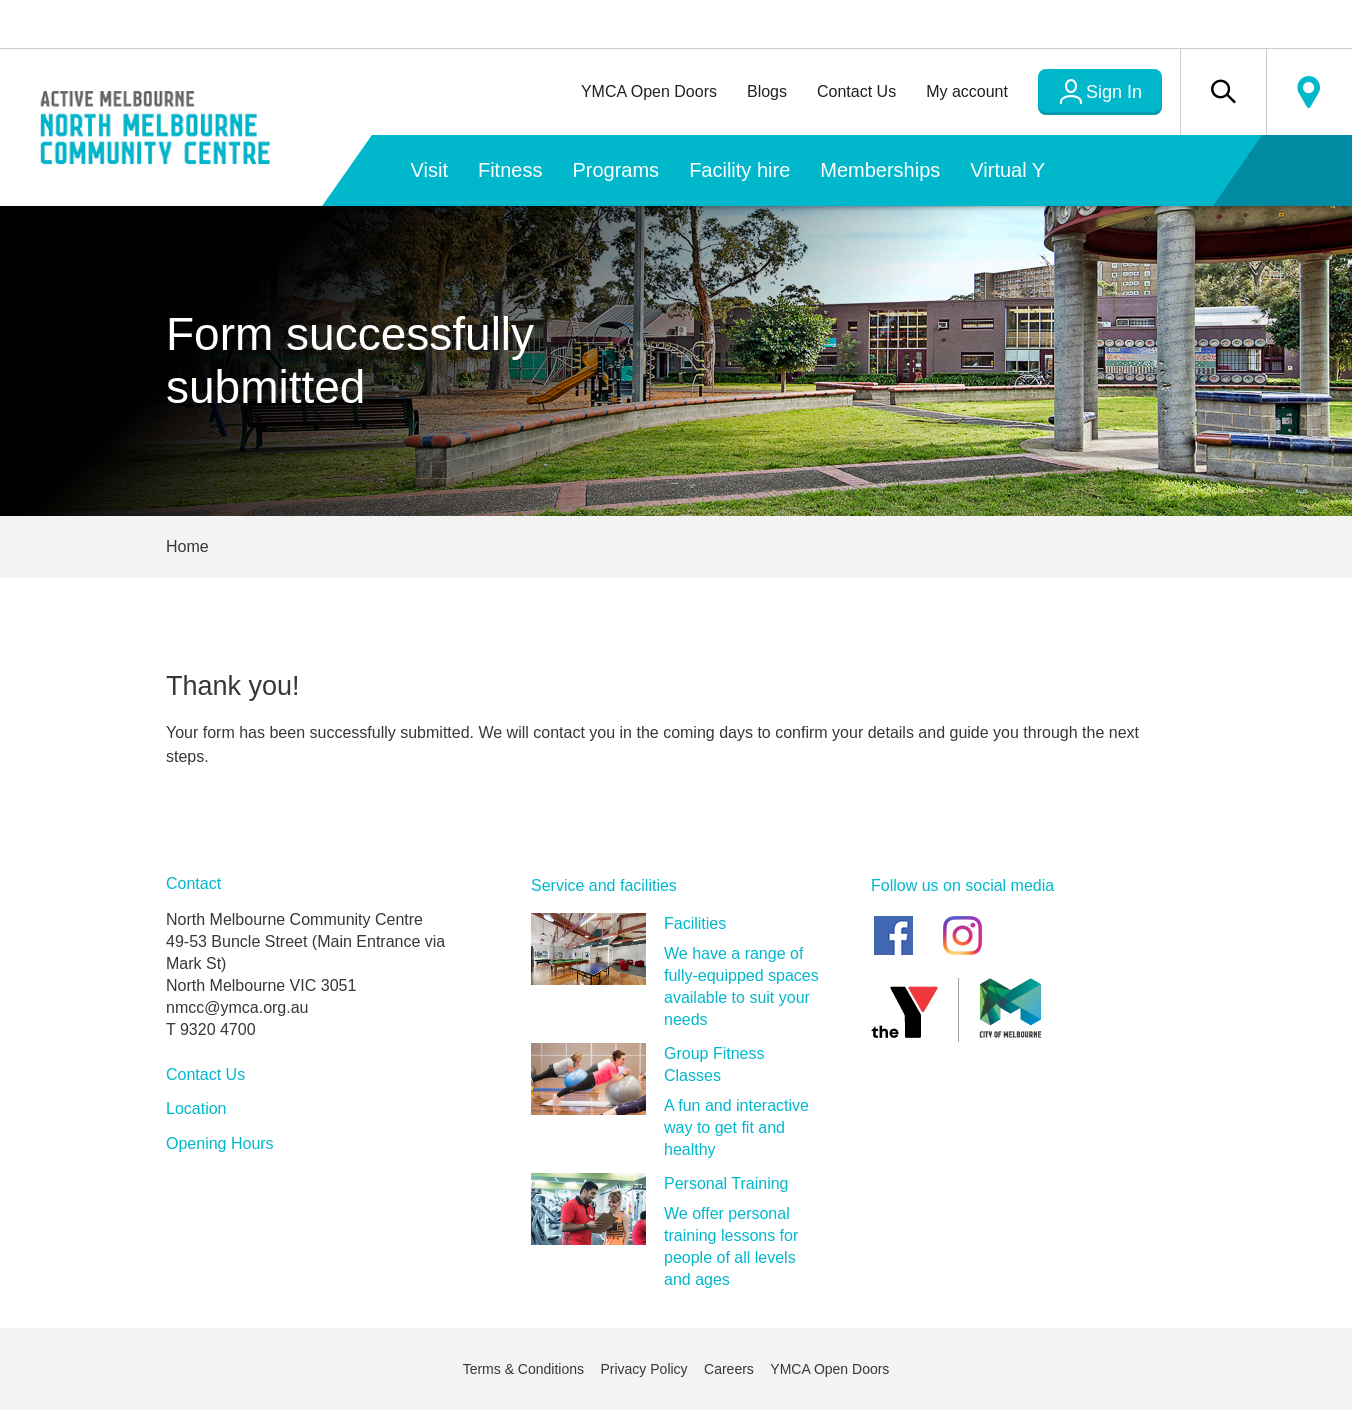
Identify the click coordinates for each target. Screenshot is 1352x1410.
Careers (729, 1369)
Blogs (767, 91)
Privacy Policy (643, 1369)
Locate (1309, 92)
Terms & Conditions (523, 1369)
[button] (1223, 92)
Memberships (880, 170)
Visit (429, 170)
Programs (615, 170)
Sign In (1114, 92)
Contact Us (856, 91)
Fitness (510, 170)
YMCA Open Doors (649, 91)
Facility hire (739, 170)
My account (967, 91)
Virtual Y (1007, 170)
